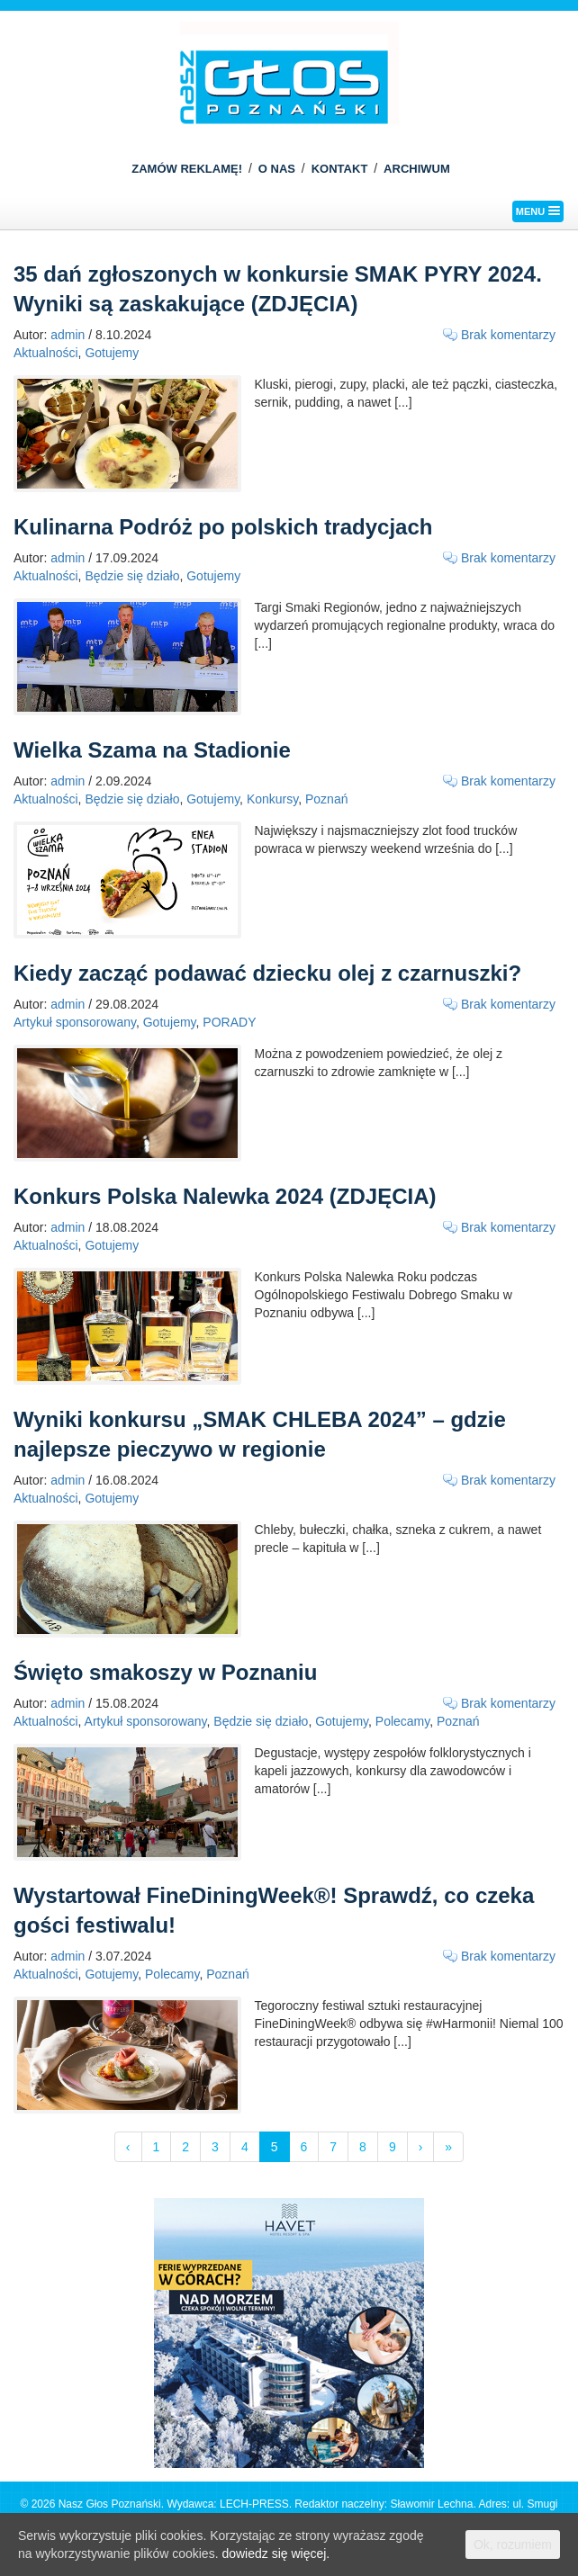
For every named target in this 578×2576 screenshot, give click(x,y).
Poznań (326, 799)
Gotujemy (112, 353)
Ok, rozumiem (513, 2544)
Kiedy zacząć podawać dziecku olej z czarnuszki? (267, 973)
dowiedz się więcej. (275, 2553)
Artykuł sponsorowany (75, 1022)
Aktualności (46, 353)
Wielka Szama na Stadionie (152, 750)
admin (67, 335)
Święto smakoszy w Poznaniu (165, 1672)
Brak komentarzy (508, 335)
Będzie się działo (132, 576)
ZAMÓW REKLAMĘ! (186, 168)
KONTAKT (340, 168)
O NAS (276, 168)
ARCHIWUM (417, 168)
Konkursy (272, 799)
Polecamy (402, 1721)
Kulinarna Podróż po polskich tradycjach (223, 527)
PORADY (229, 1022)
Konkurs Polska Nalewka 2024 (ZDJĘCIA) (225, 1196)
